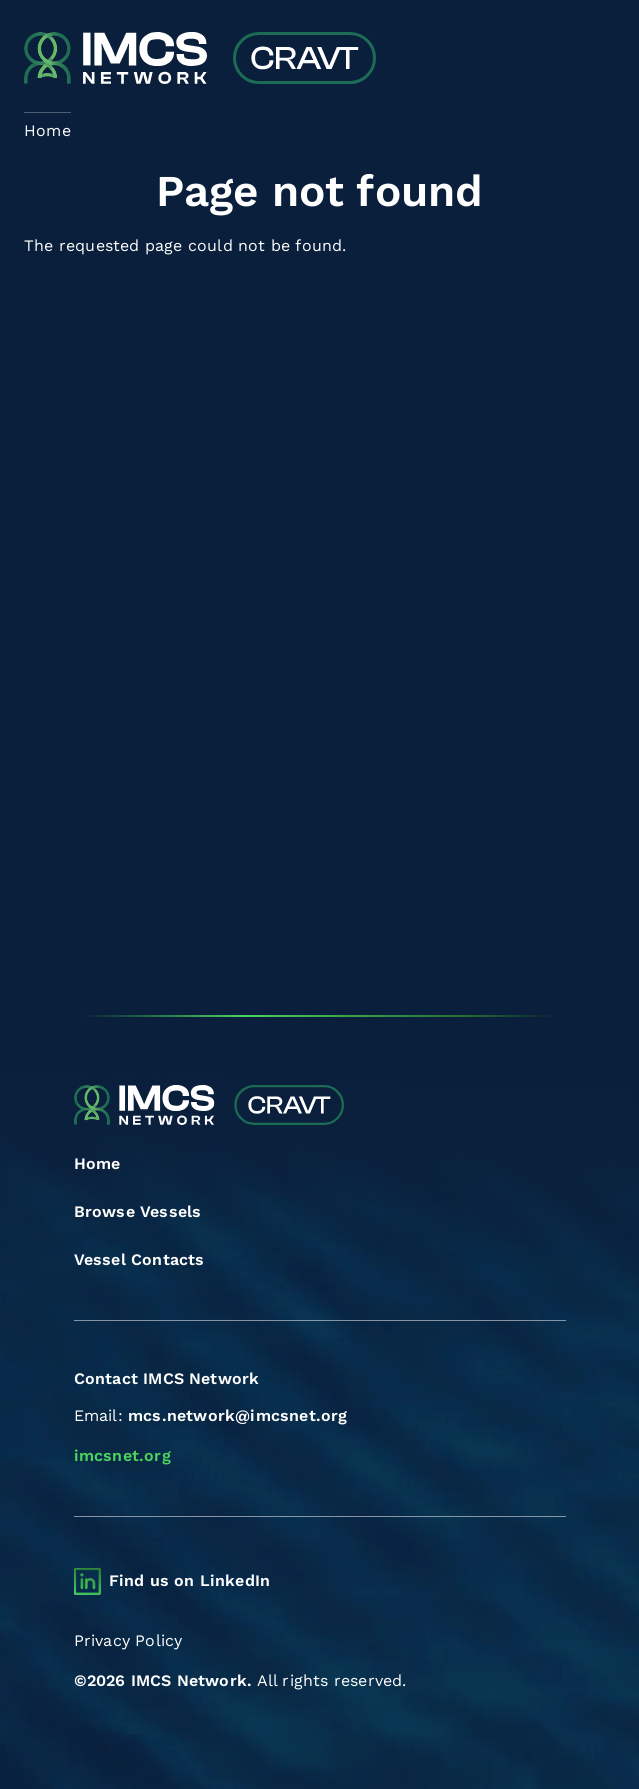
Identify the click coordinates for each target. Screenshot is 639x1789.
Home (97, 1163)
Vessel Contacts (139, 1259)
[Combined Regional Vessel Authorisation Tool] (200, 60)
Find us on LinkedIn (190, 1580)
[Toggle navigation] (597, 60)
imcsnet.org (122, 1455)
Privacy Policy (128, 1640)
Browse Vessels (138, 1211)
